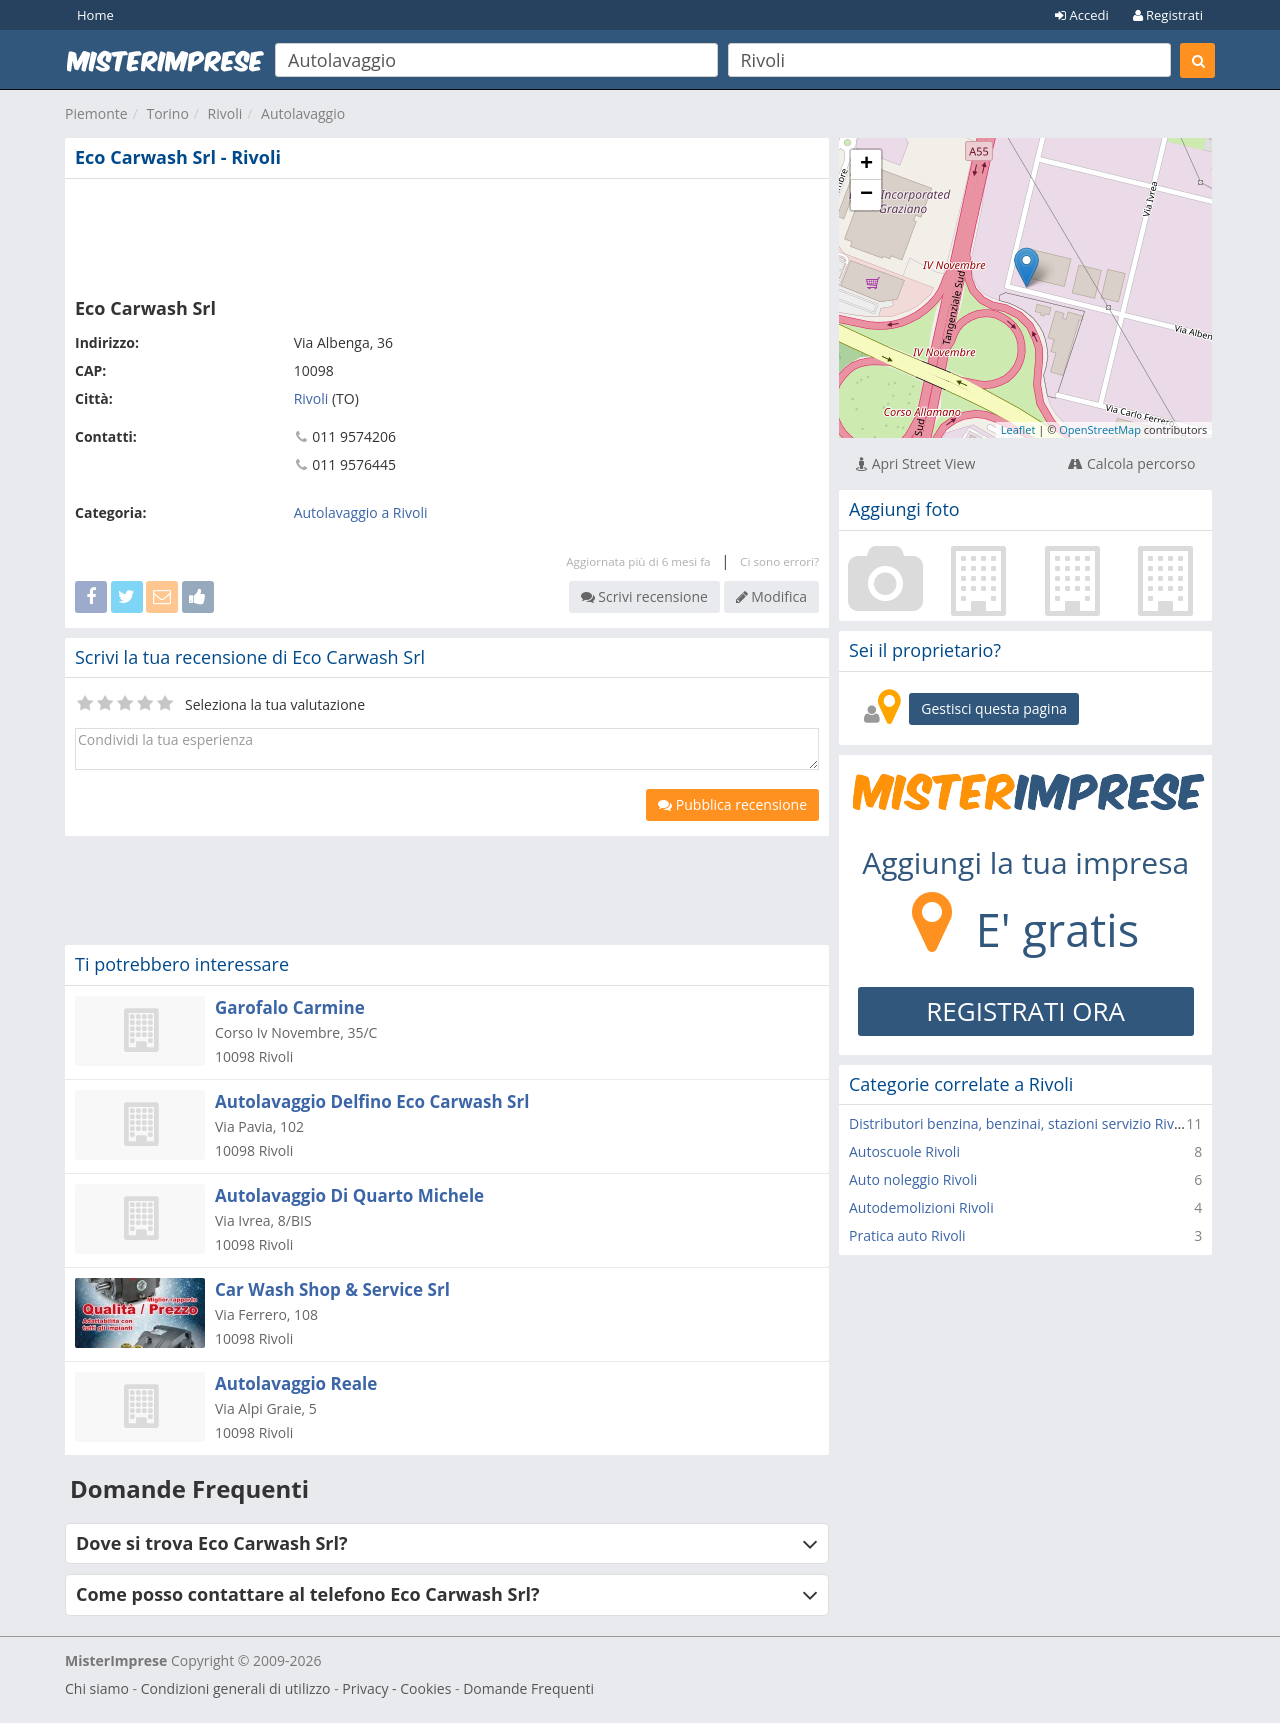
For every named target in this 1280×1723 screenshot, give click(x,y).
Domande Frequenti (528, 1688)
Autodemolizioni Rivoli (921, 1207)
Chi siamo (97, 1688)
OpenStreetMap (1100, 429)
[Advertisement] (447, 234)
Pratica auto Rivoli (907, 1235)
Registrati (1168, 15)
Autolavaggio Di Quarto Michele (349, 1195)
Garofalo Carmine (290, 1007)
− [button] (866, 195)
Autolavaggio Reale (296, 1383)
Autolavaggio (303, 113)
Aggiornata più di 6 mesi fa (638, 561)
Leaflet (1018, 429)
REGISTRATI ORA (1025, 1011)
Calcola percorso (1131, 463)
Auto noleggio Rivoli (913, 1179)
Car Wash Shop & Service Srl (332, 1289)
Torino (167, 113)
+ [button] (866, 165)
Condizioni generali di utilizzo (236, 1688)
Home (95, 15)
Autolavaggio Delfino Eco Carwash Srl (372, 1101)
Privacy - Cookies (396, 1688)
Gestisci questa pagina (994, 708)
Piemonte (96, 113)
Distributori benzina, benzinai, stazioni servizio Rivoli (1019, 1123)
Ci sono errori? (779, 561)
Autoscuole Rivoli (904, 1151)
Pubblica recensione (732, 804)
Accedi (1082, 15)
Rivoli (225, 113)
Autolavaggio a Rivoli (361, 512)
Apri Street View (915, 463)
